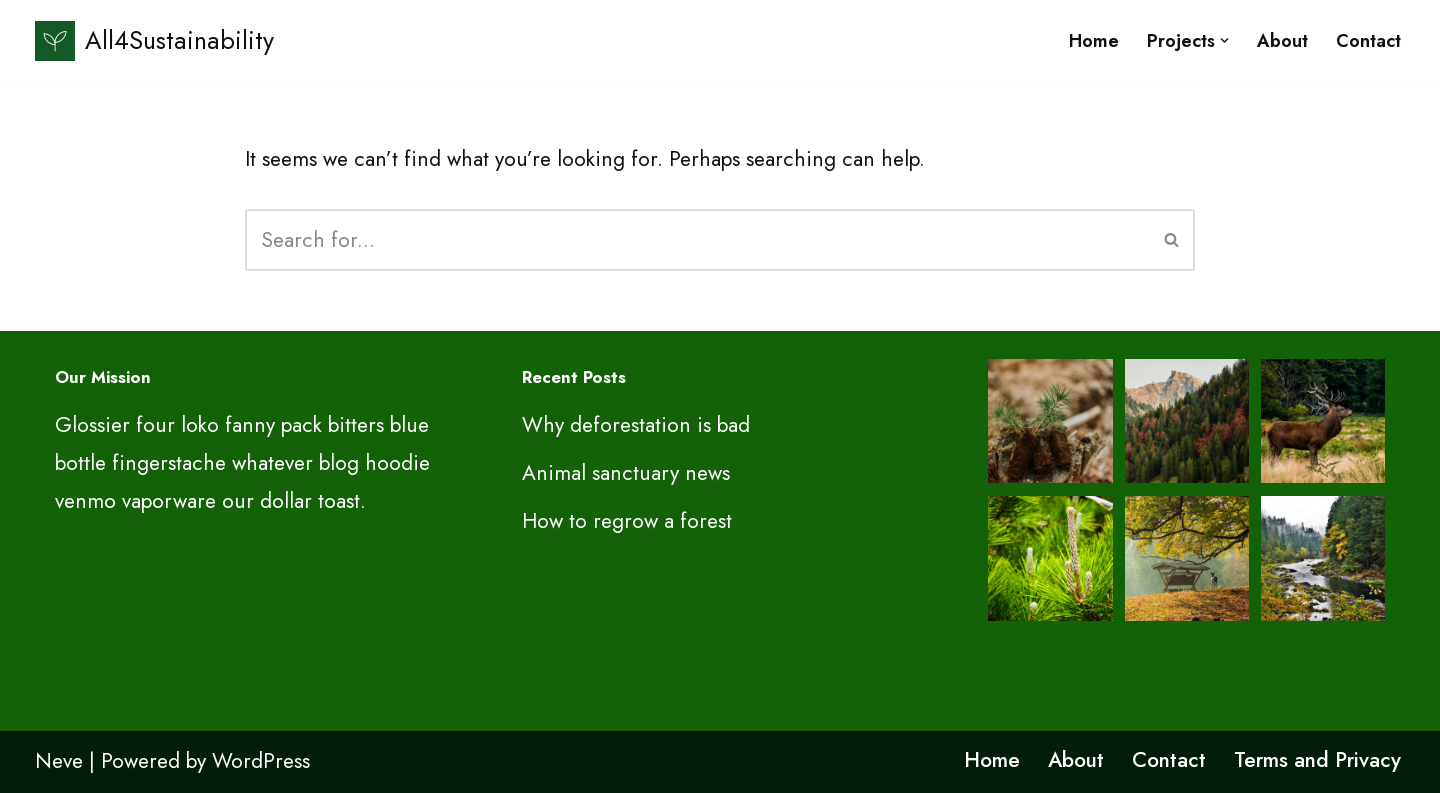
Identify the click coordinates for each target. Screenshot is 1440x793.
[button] (1224, 40)
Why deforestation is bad (636, 425)
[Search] (697, 240)
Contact (1368, 41)
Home (1094, 41)
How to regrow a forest (627, 521)
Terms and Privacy (1317, 760)
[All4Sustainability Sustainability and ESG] (154, 40)
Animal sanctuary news (626, 473)
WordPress (261, 761)
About (1282, 41)
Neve (59, 761)
